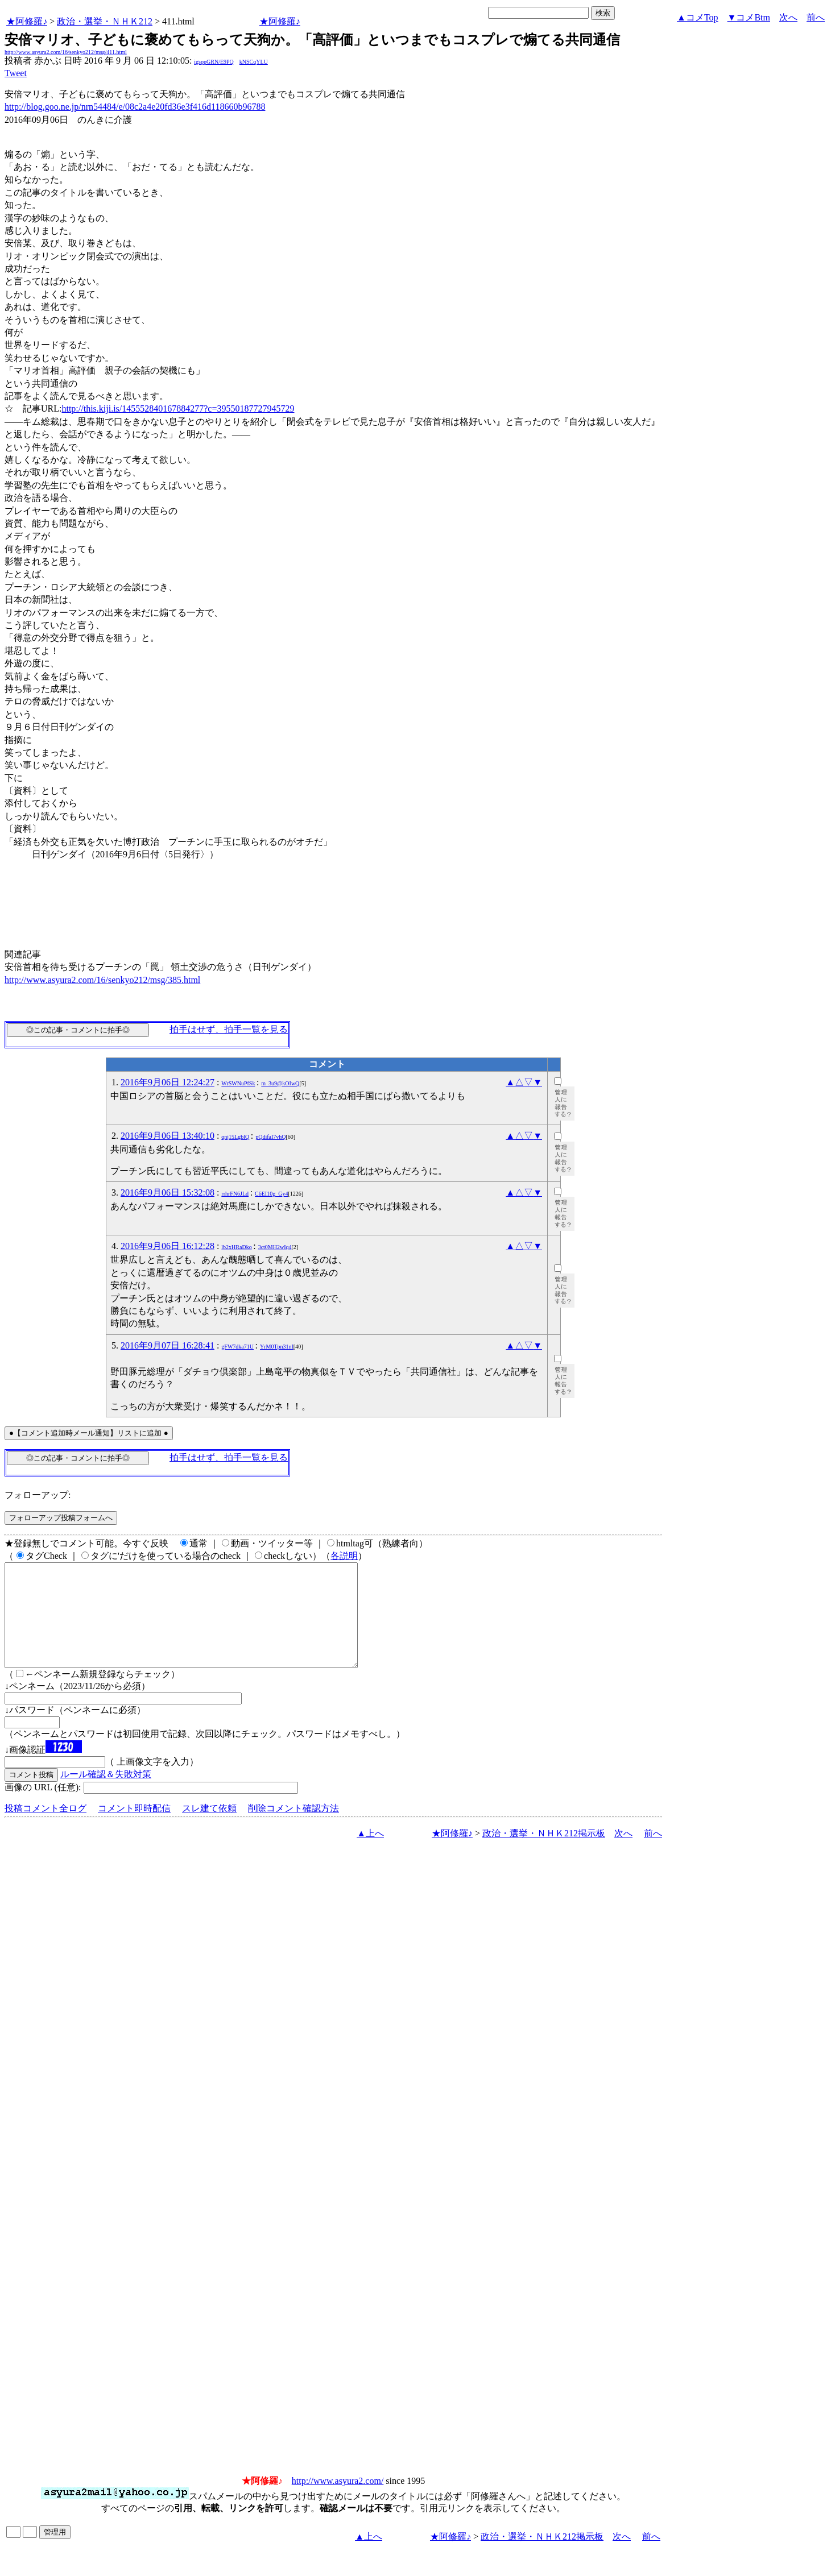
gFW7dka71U (237, 1346)
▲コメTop (697, 17)
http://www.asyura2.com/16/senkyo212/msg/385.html (102, 980)
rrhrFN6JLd (235, 1193)
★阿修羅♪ (26, 21)
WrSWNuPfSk (238, 1083)
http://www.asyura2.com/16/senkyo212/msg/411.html (66, 52)
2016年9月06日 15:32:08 (167, 1192)
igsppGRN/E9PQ (213, 62)
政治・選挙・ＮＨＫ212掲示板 (543, 1854)
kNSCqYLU (253, 62)
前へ (816, 17)
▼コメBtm (748, 17)
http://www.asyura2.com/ (338, 2501)
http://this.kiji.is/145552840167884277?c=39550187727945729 (177, 408)
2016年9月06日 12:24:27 (167, 1082)
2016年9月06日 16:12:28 (167, 1246)
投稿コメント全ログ (45, 1829)
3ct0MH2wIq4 (275, 1247)
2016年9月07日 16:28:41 (167, 1345)
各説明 (344, 1556)
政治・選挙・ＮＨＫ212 (104, 21)
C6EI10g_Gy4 (271, 1193)
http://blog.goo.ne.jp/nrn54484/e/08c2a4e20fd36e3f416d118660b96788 (135, 106)
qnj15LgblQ (235, 1137)
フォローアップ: (38, 1495)
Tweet (16, 73)
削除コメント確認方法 (293, 1829)
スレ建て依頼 (209, 1829)
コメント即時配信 (134, 1829)
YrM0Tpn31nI (276, 1346)
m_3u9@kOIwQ (280, 1083)
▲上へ (370, 1854)
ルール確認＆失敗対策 (105, 1794)
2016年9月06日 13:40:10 (167, 1135)
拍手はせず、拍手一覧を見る (228, 1029)
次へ (788, 17)
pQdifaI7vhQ (270, 1137)
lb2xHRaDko (236, 1247)
